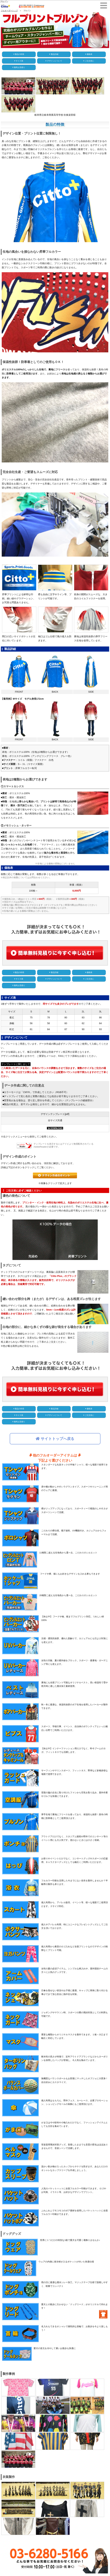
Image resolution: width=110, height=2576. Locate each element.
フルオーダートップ (9, 11)
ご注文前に (89, 61)
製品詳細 (54, 54)
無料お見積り (19, 67)
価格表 (89, 54)
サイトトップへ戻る (55, 1439)
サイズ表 (19, 61)
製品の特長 (19, 54)
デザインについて (54, 61)
